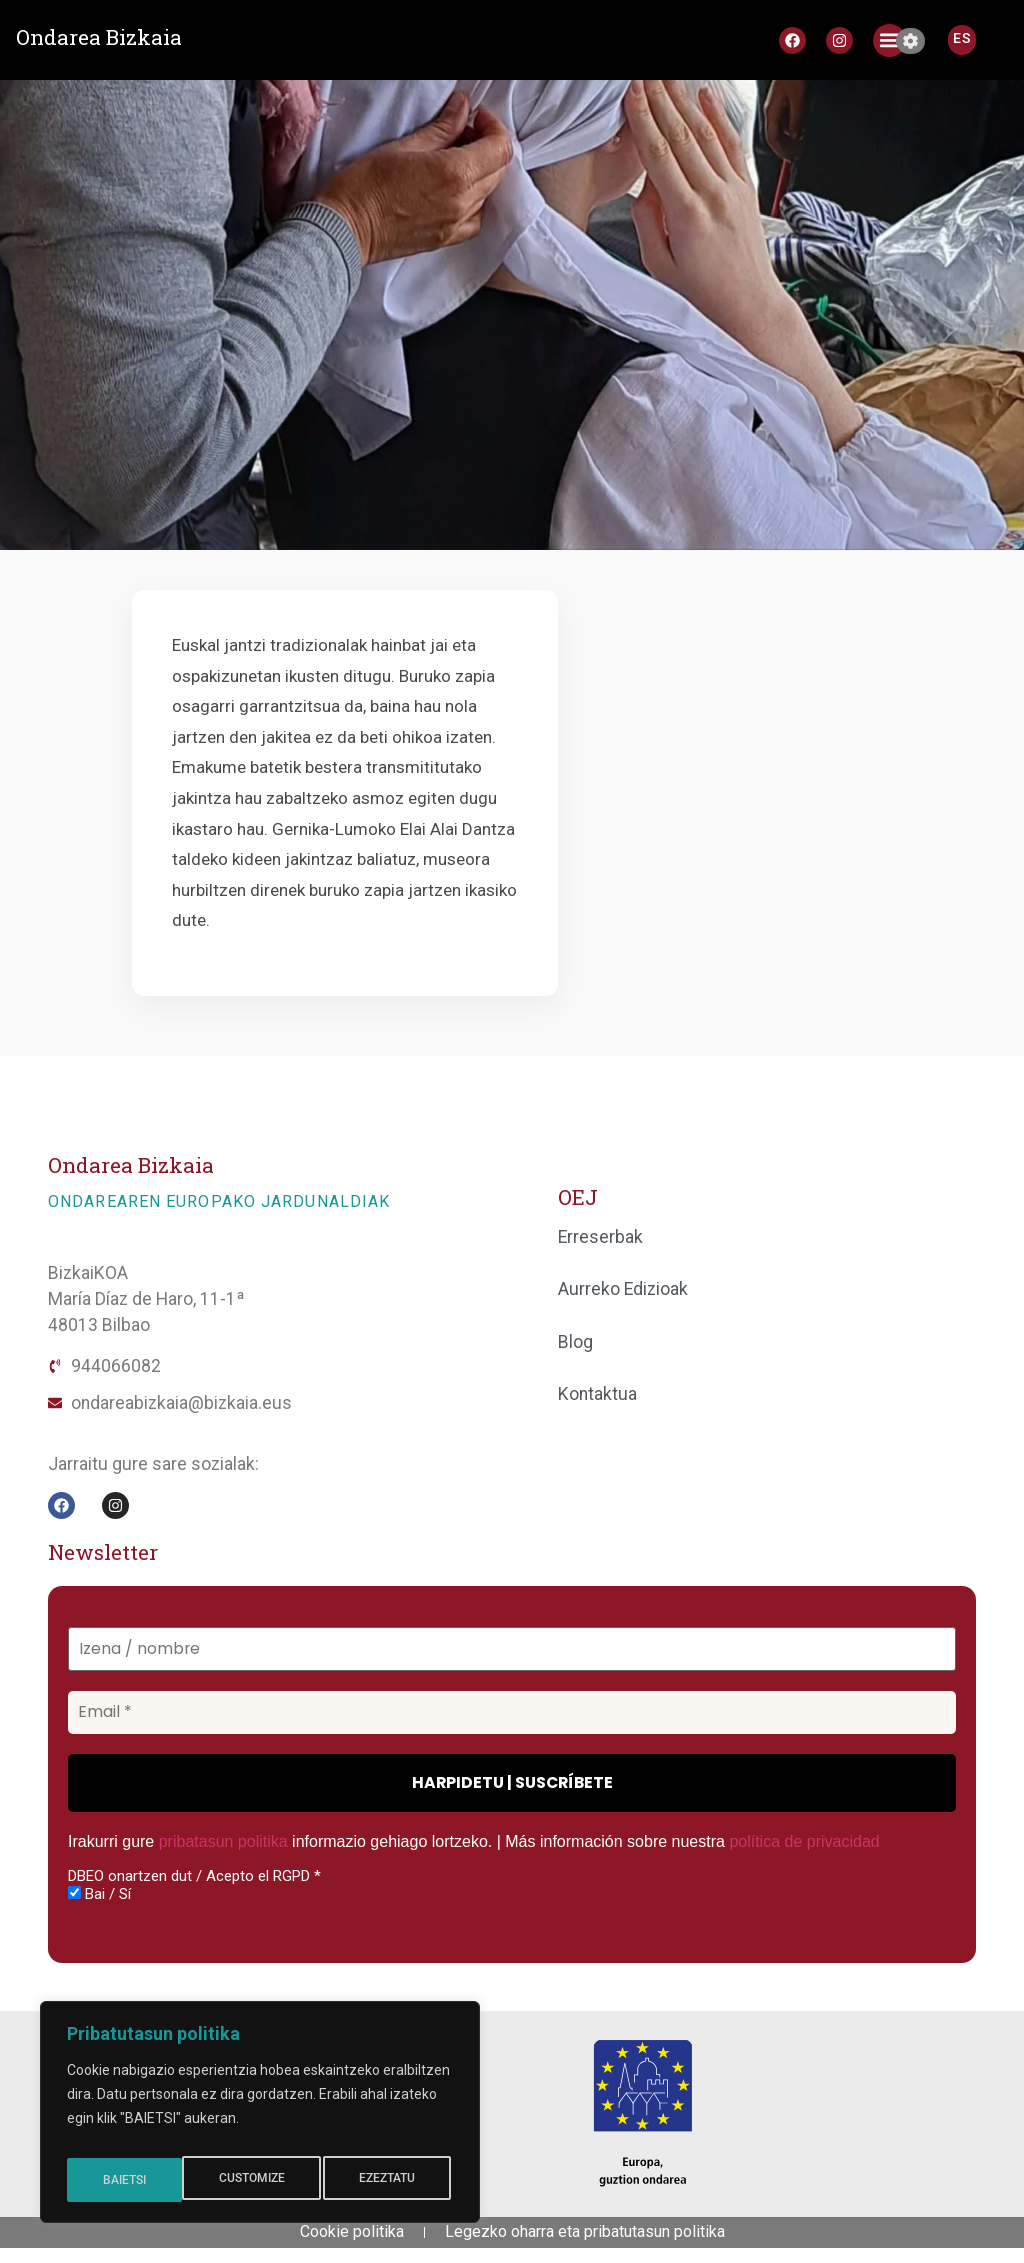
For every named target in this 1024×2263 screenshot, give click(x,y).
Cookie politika (352, 2239)
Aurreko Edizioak (623, 1289)
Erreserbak (600, 1237)
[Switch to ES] (962, 38)
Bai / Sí (99, 1894)
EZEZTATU (273, 2180)
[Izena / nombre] (512, 1649)
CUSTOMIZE (134, 2180)
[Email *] (512, 1712)
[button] (889, 40)
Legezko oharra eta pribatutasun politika (585, 2239)
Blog (575, 1342)
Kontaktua (597, 1394)
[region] (260, 2118)
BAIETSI (398, 2180)
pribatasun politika (223, 1841)
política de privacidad (804, 1841)
